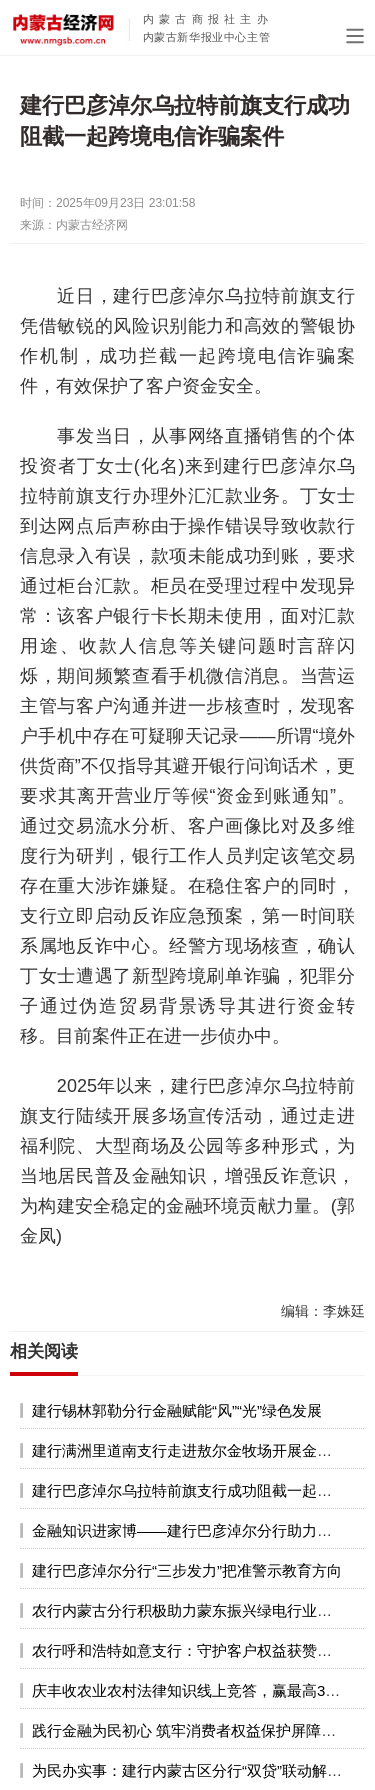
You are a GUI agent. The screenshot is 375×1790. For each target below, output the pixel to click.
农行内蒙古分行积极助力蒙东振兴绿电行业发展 (189, 1610)
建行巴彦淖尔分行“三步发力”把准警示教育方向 (187, 1570)
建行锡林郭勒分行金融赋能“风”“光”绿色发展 (177, 1410)
